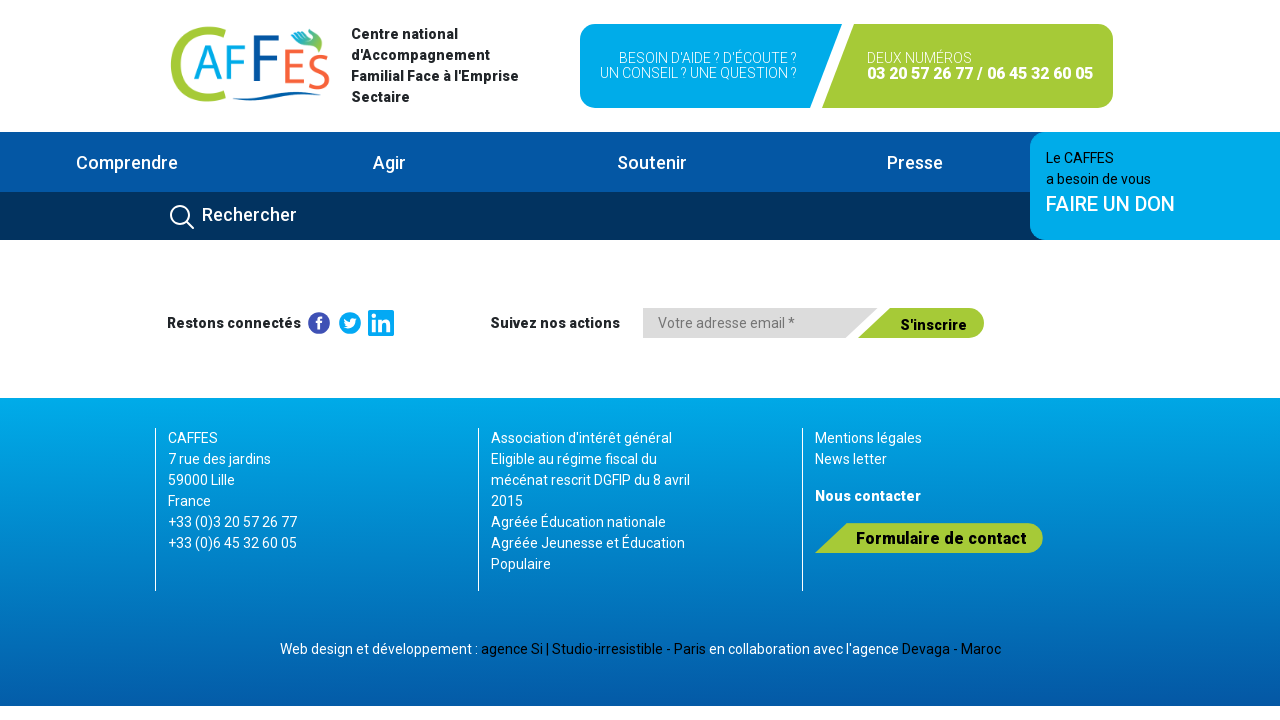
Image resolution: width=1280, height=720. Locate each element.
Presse (915, 162)
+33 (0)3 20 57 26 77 (232, 522)
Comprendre (127, 162)
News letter (851, 459)
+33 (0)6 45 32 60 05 (232, 543)
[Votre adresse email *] (760, 323)
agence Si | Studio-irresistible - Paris (593, 649)
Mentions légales (868, 438)
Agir (389, 162)
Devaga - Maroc (951, 649)
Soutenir (652, 162)
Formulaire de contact (941, 538)
